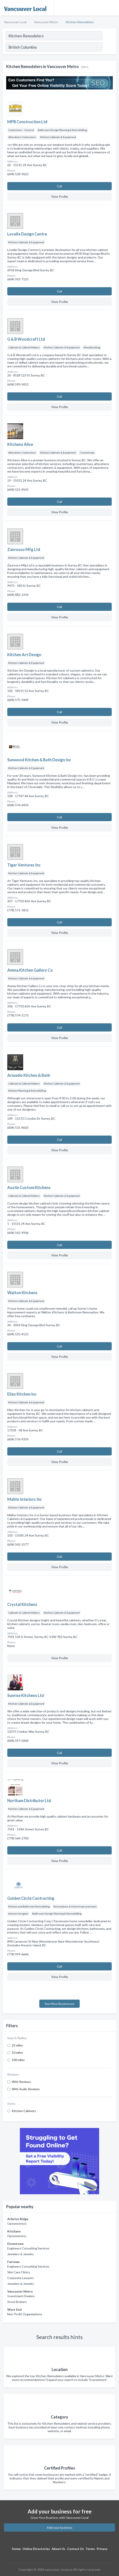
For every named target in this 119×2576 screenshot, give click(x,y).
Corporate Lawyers (20, 2278)
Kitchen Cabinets (24, 2111)
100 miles (18, 2060)
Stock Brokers (17, 2302)
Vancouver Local (15, 22)
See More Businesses (59, 2004)
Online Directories (36, 2549)
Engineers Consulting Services (28, 2248)
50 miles (17, 2052)
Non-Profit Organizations (24, 2314)
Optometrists (16, 2223)
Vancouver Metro (46, 22)
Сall (59, 186)
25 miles (17, 2045)
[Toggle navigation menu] (113, 7)
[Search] (109, 47)
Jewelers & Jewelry (20, 2254)
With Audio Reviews (26, 2089)
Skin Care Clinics (18, 2272)
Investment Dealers (21, 2296)
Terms (90, 2549)
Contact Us (75, 2549)
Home (16, 2549)
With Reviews (21, 2082)
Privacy (102, 2549)
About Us (58, 2549)
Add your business (59, 2527)
